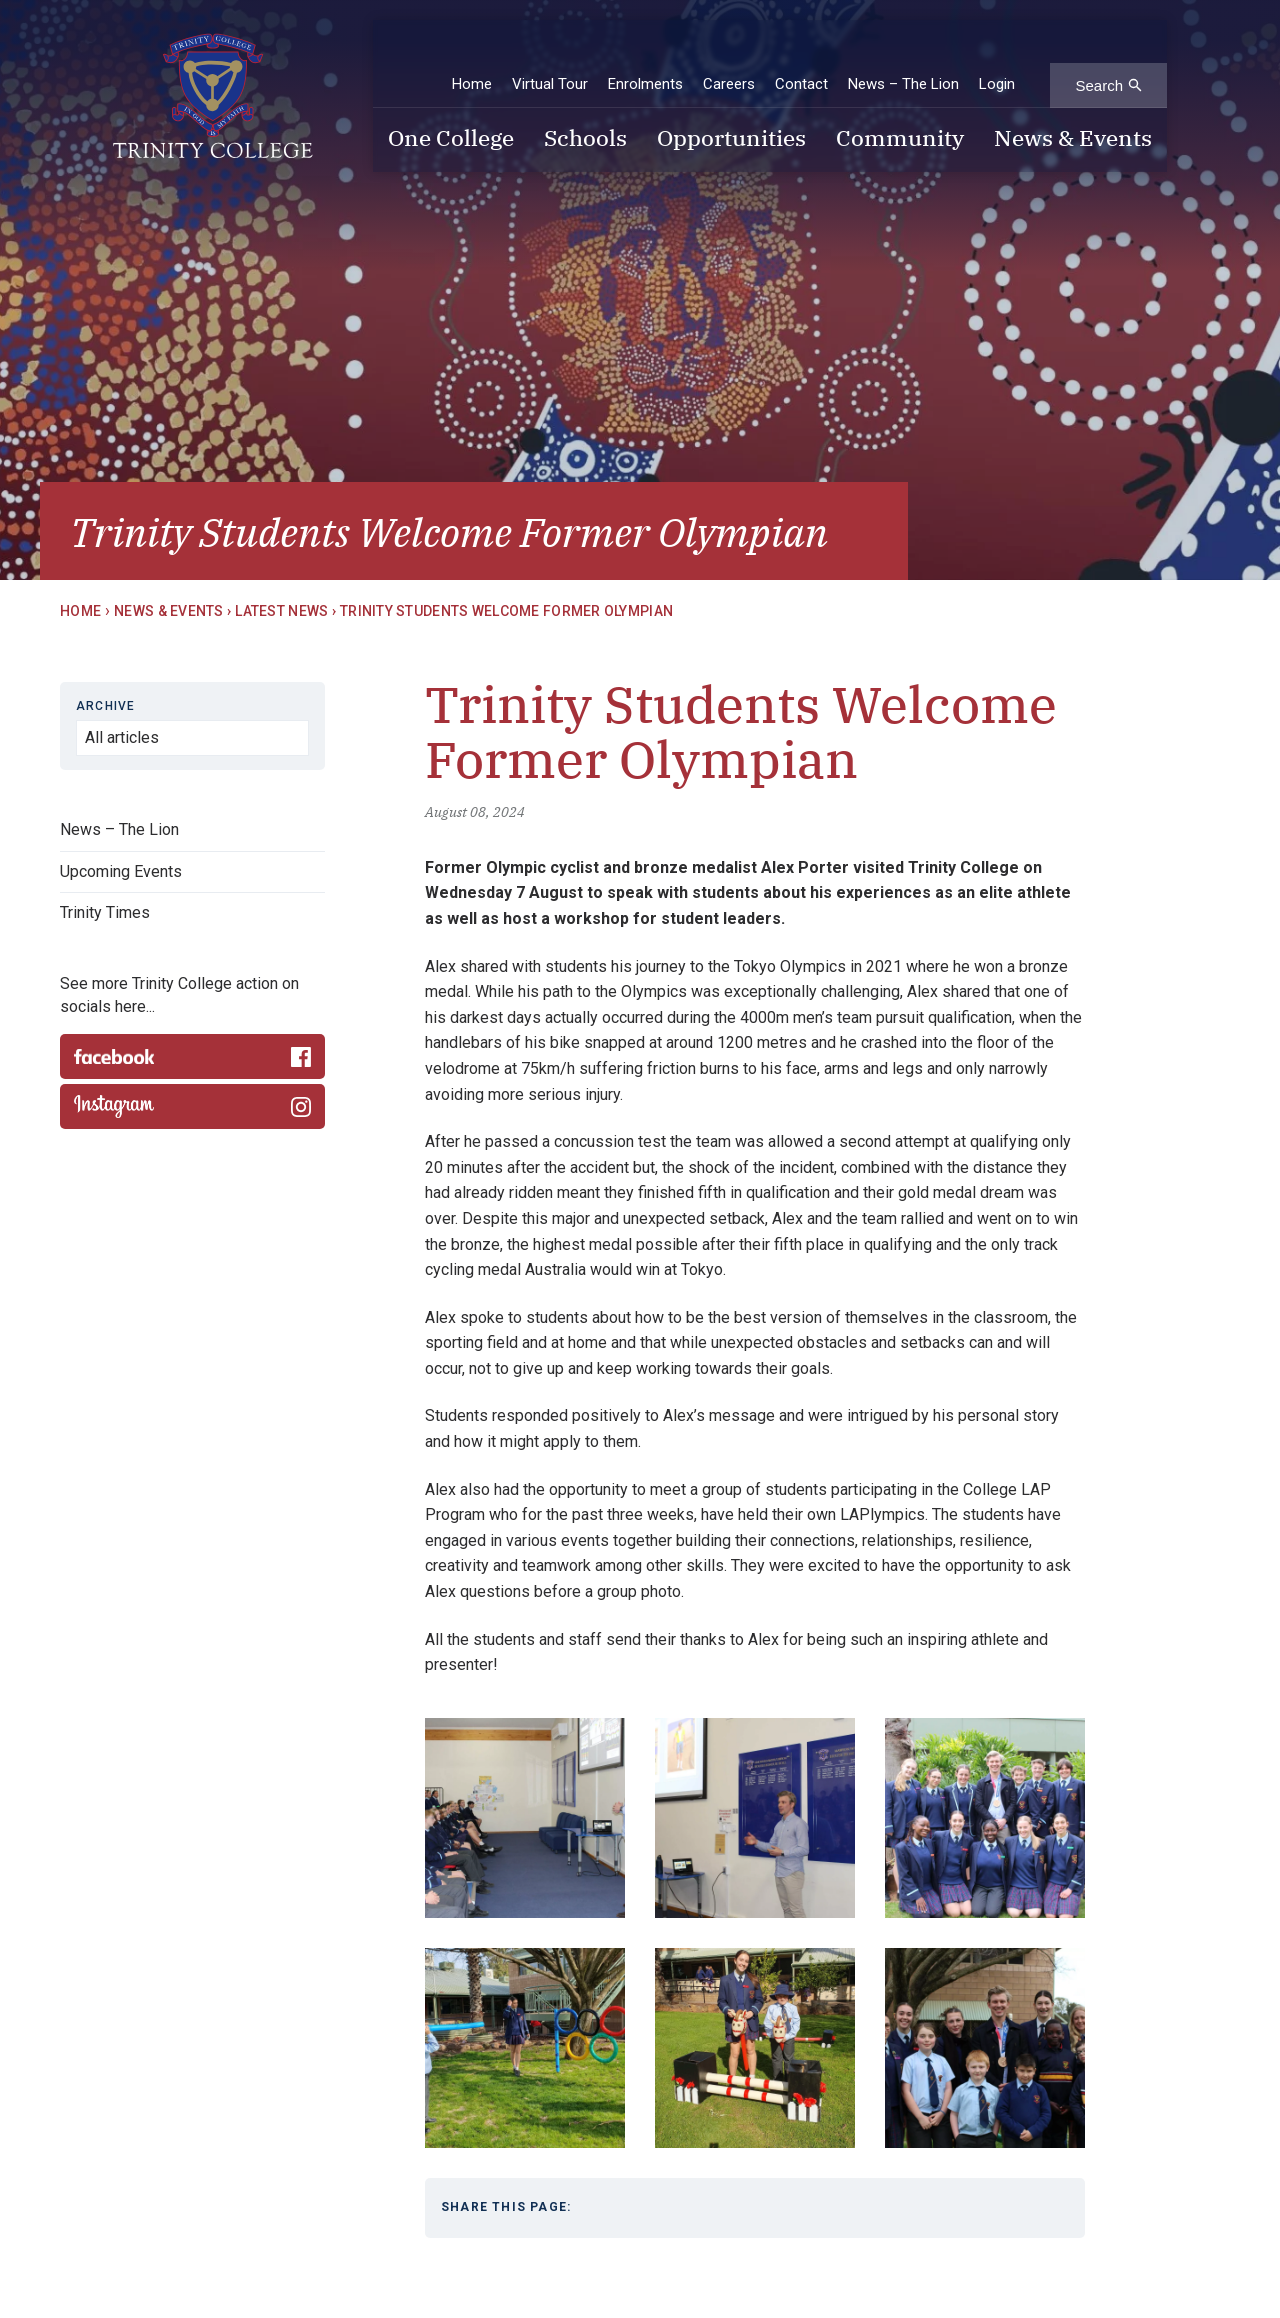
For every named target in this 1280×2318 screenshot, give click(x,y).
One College (451, 105)
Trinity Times (105, 912)
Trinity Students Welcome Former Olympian (506, 611)
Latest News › (285, 611)
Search (1099, 50)
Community (900, 105)
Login (997, 49)
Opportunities (731, 105)
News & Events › (172, 611)
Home (472, 49)
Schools (585, 105)
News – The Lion (903, 49)
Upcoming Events (121, 871)
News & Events (1073, 105)
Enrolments (645, 49)
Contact (801, 49)
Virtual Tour (550, 49)
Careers (729, 49)
